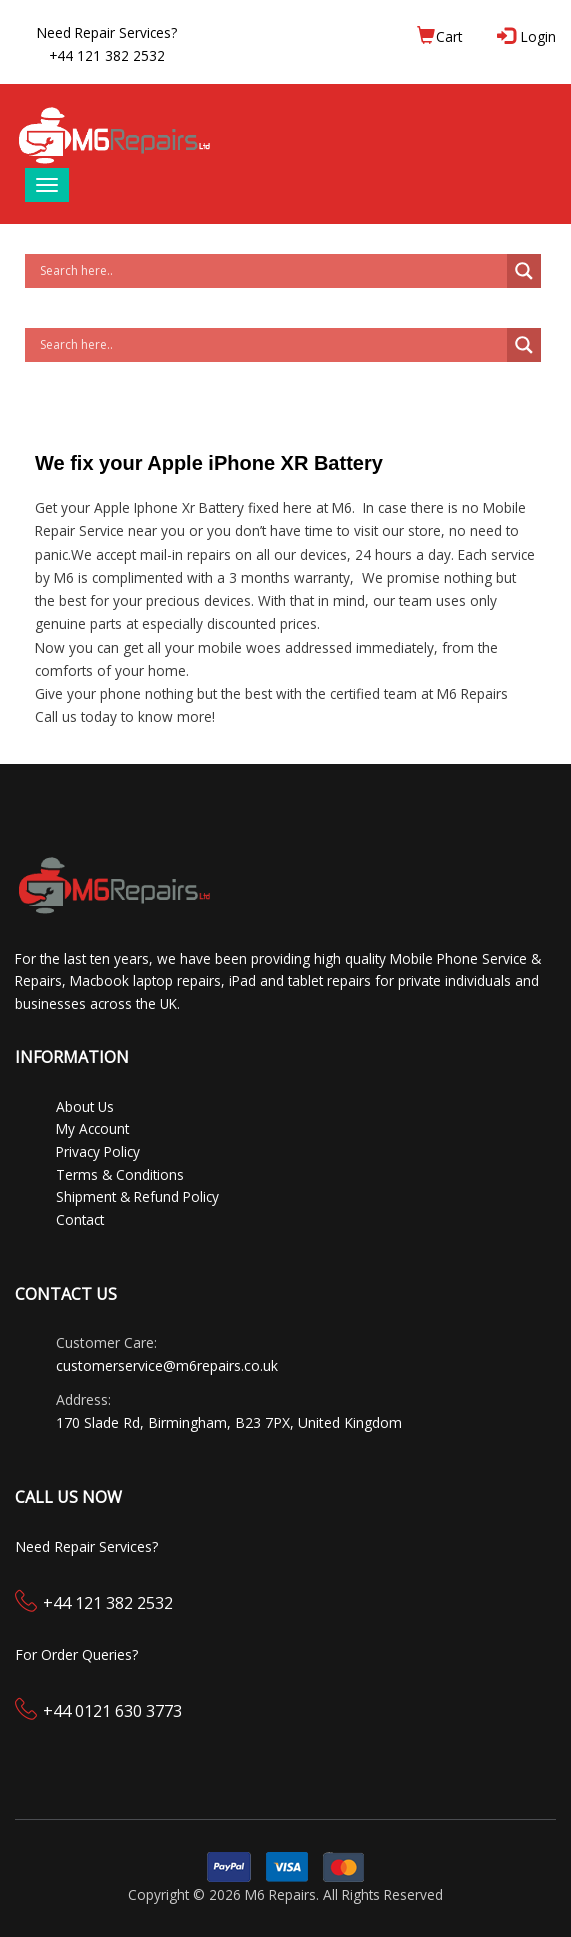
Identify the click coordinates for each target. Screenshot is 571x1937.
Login (528, 36)
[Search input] (271, 271)
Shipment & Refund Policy (137, 1196)
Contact (80, 1219)
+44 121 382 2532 (108, 1603)
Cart (439, 36)
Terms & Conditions (120, 1174)
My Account (92, 1128)
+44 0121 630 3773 (112, 1711)
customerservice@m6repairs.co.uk (167, 1365)
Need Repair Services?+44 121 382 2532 (107, 44)
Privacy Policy (98, 1151)
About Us (85, 1106)
